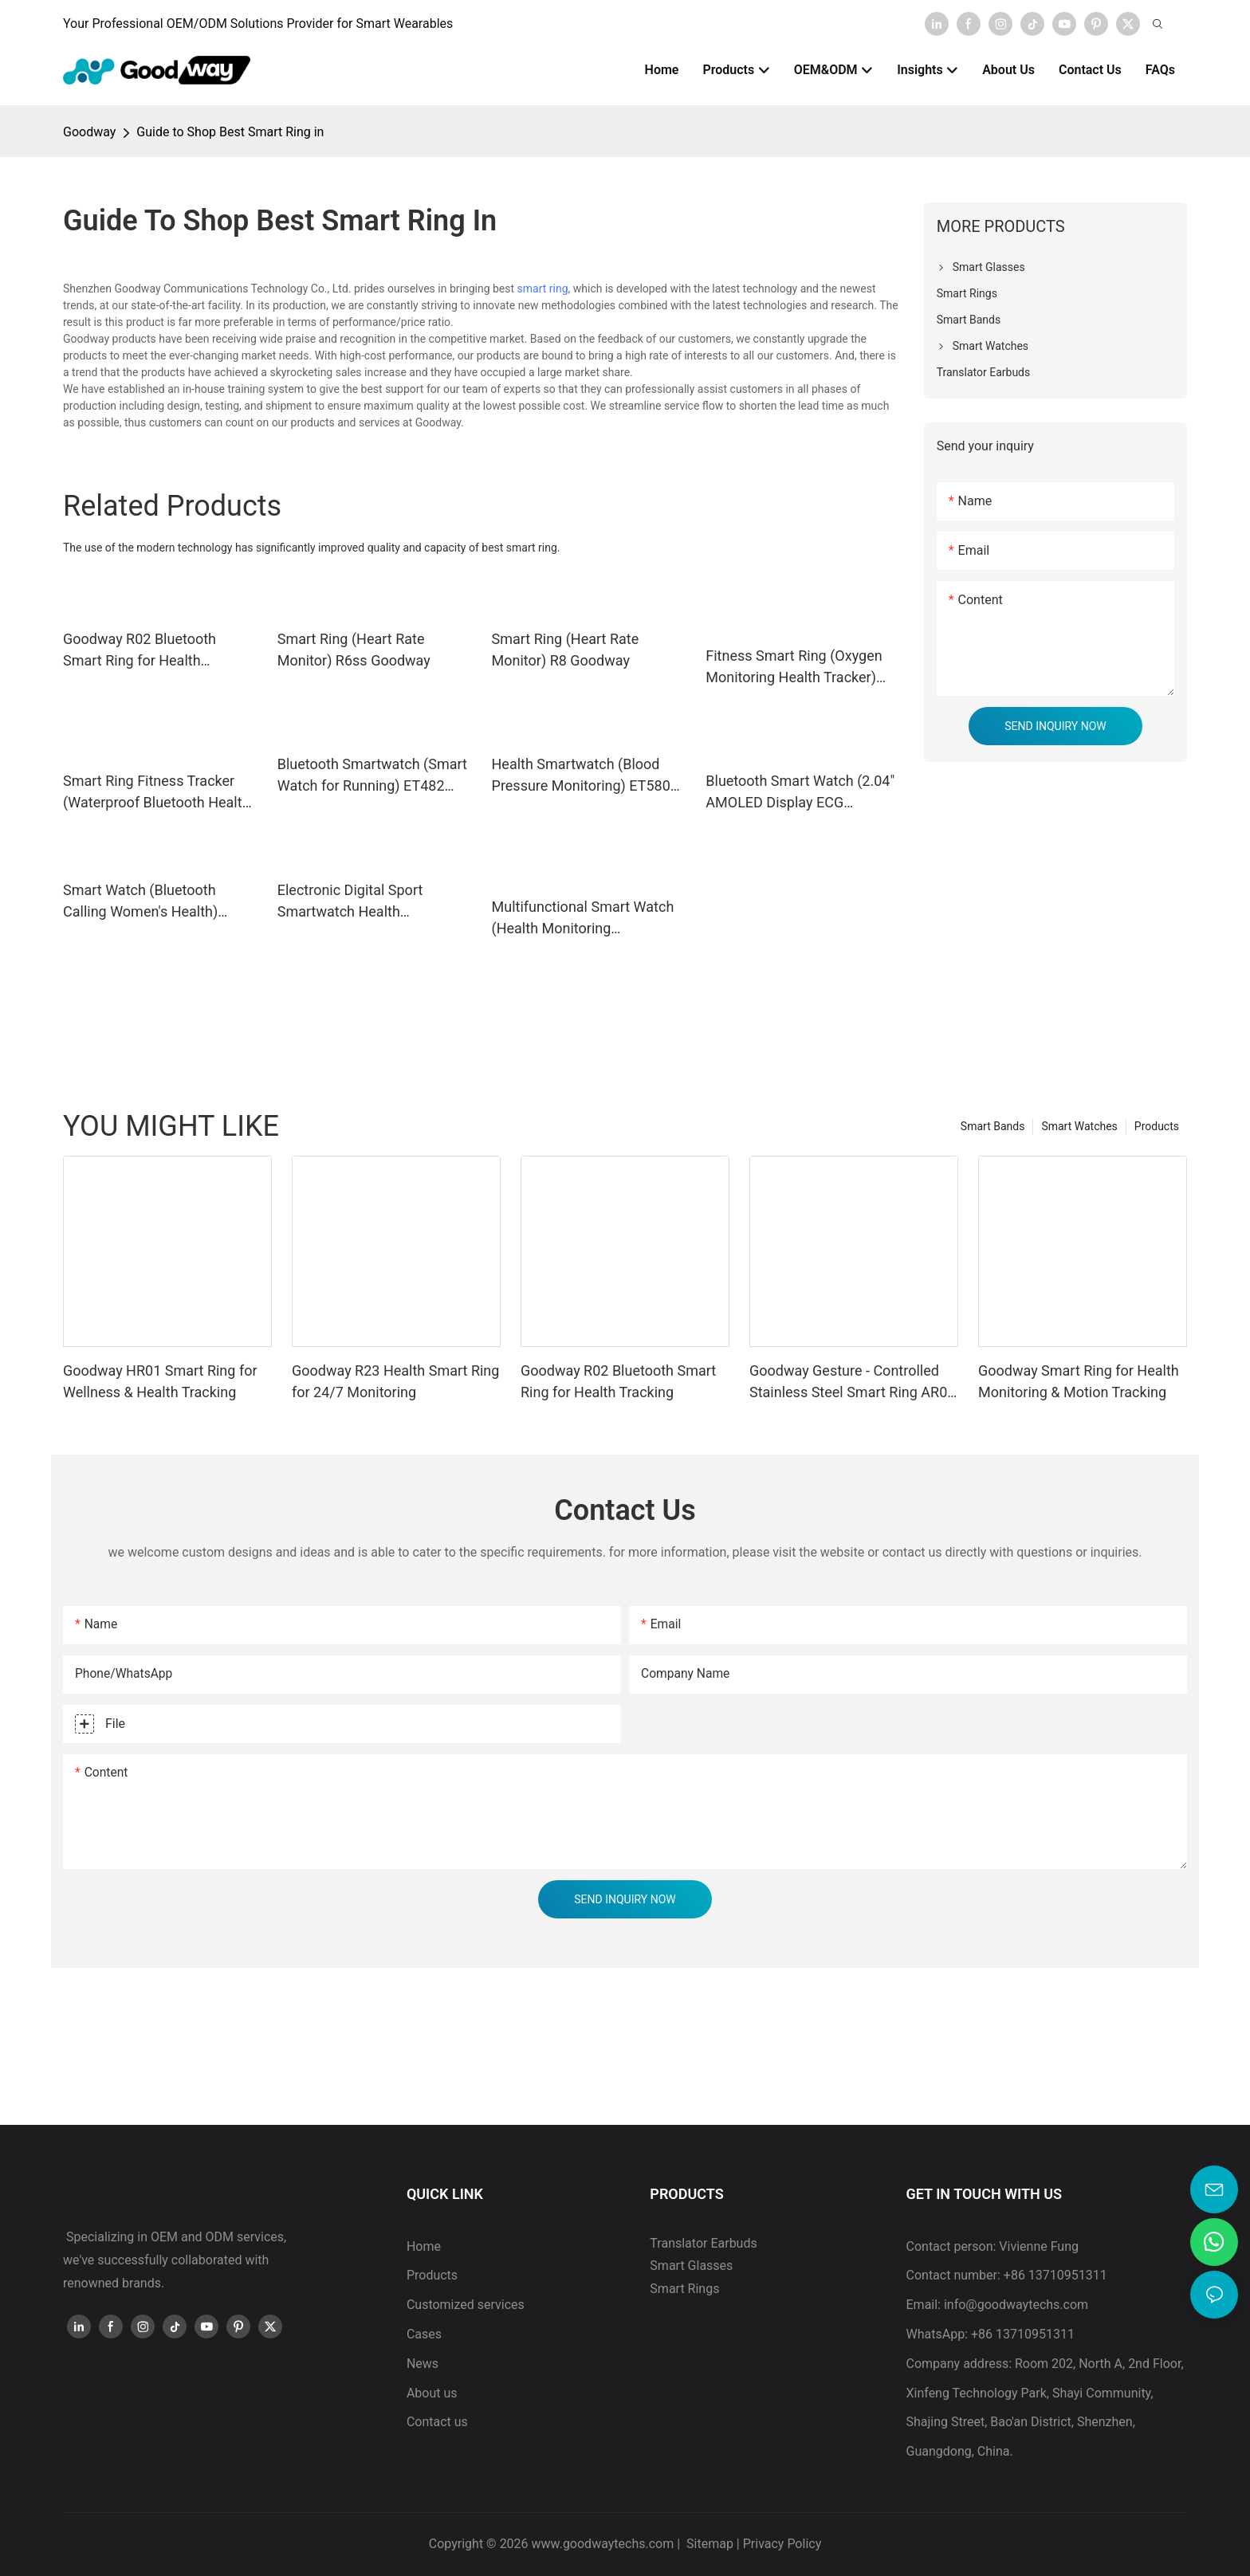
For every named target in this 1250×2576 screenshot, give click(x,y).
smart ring (542, 288)
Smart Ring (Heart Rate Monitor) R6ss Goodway (353, 649)
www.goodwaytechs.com (603, 2543)
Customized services (466, 2304)
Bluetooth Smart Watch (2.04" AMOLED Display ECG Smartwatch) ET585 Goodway (801, 792)
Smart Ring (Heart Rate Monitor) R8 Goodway (565, 649)
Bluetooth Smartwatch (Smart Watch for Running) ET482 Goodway (372, 776)
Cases (424, 2334)
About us (432, 2393)
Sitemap (708, 2543)
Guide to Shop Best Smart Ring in (230, 131)
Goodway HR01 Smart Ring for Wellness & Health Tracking (160, 1381)
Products (1156, 1126)
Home (424, 2246)
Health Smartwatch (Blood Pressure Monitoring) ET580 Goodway (581, 776)
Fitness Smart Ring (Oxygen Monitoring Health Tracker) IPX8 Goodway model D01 (794, 667)
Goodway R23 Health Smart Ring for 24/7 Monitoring (395, 1381)
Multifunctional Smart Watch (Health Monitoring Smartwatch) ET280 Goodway (587, 918)
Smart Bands (993, 1126)
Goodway (89, 131)
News (422, 2363)
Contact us (437, 2421)
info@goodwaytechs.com (1016, 2304)
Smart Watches (1079, 1126)
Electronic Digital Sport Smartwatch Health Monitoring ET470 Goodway (365, 902)
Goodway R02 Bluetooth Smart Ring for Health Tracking (139, 650)
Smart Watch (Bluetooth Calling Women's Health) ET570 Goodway (140, 902)
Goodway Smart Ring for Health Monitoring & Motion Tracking (1078, 1381)
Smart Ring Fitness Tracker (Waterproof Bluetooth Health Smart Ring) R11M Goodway (156, 792)
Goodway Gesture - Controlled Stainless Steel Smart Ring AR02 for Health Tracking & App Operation (852, 1382)
